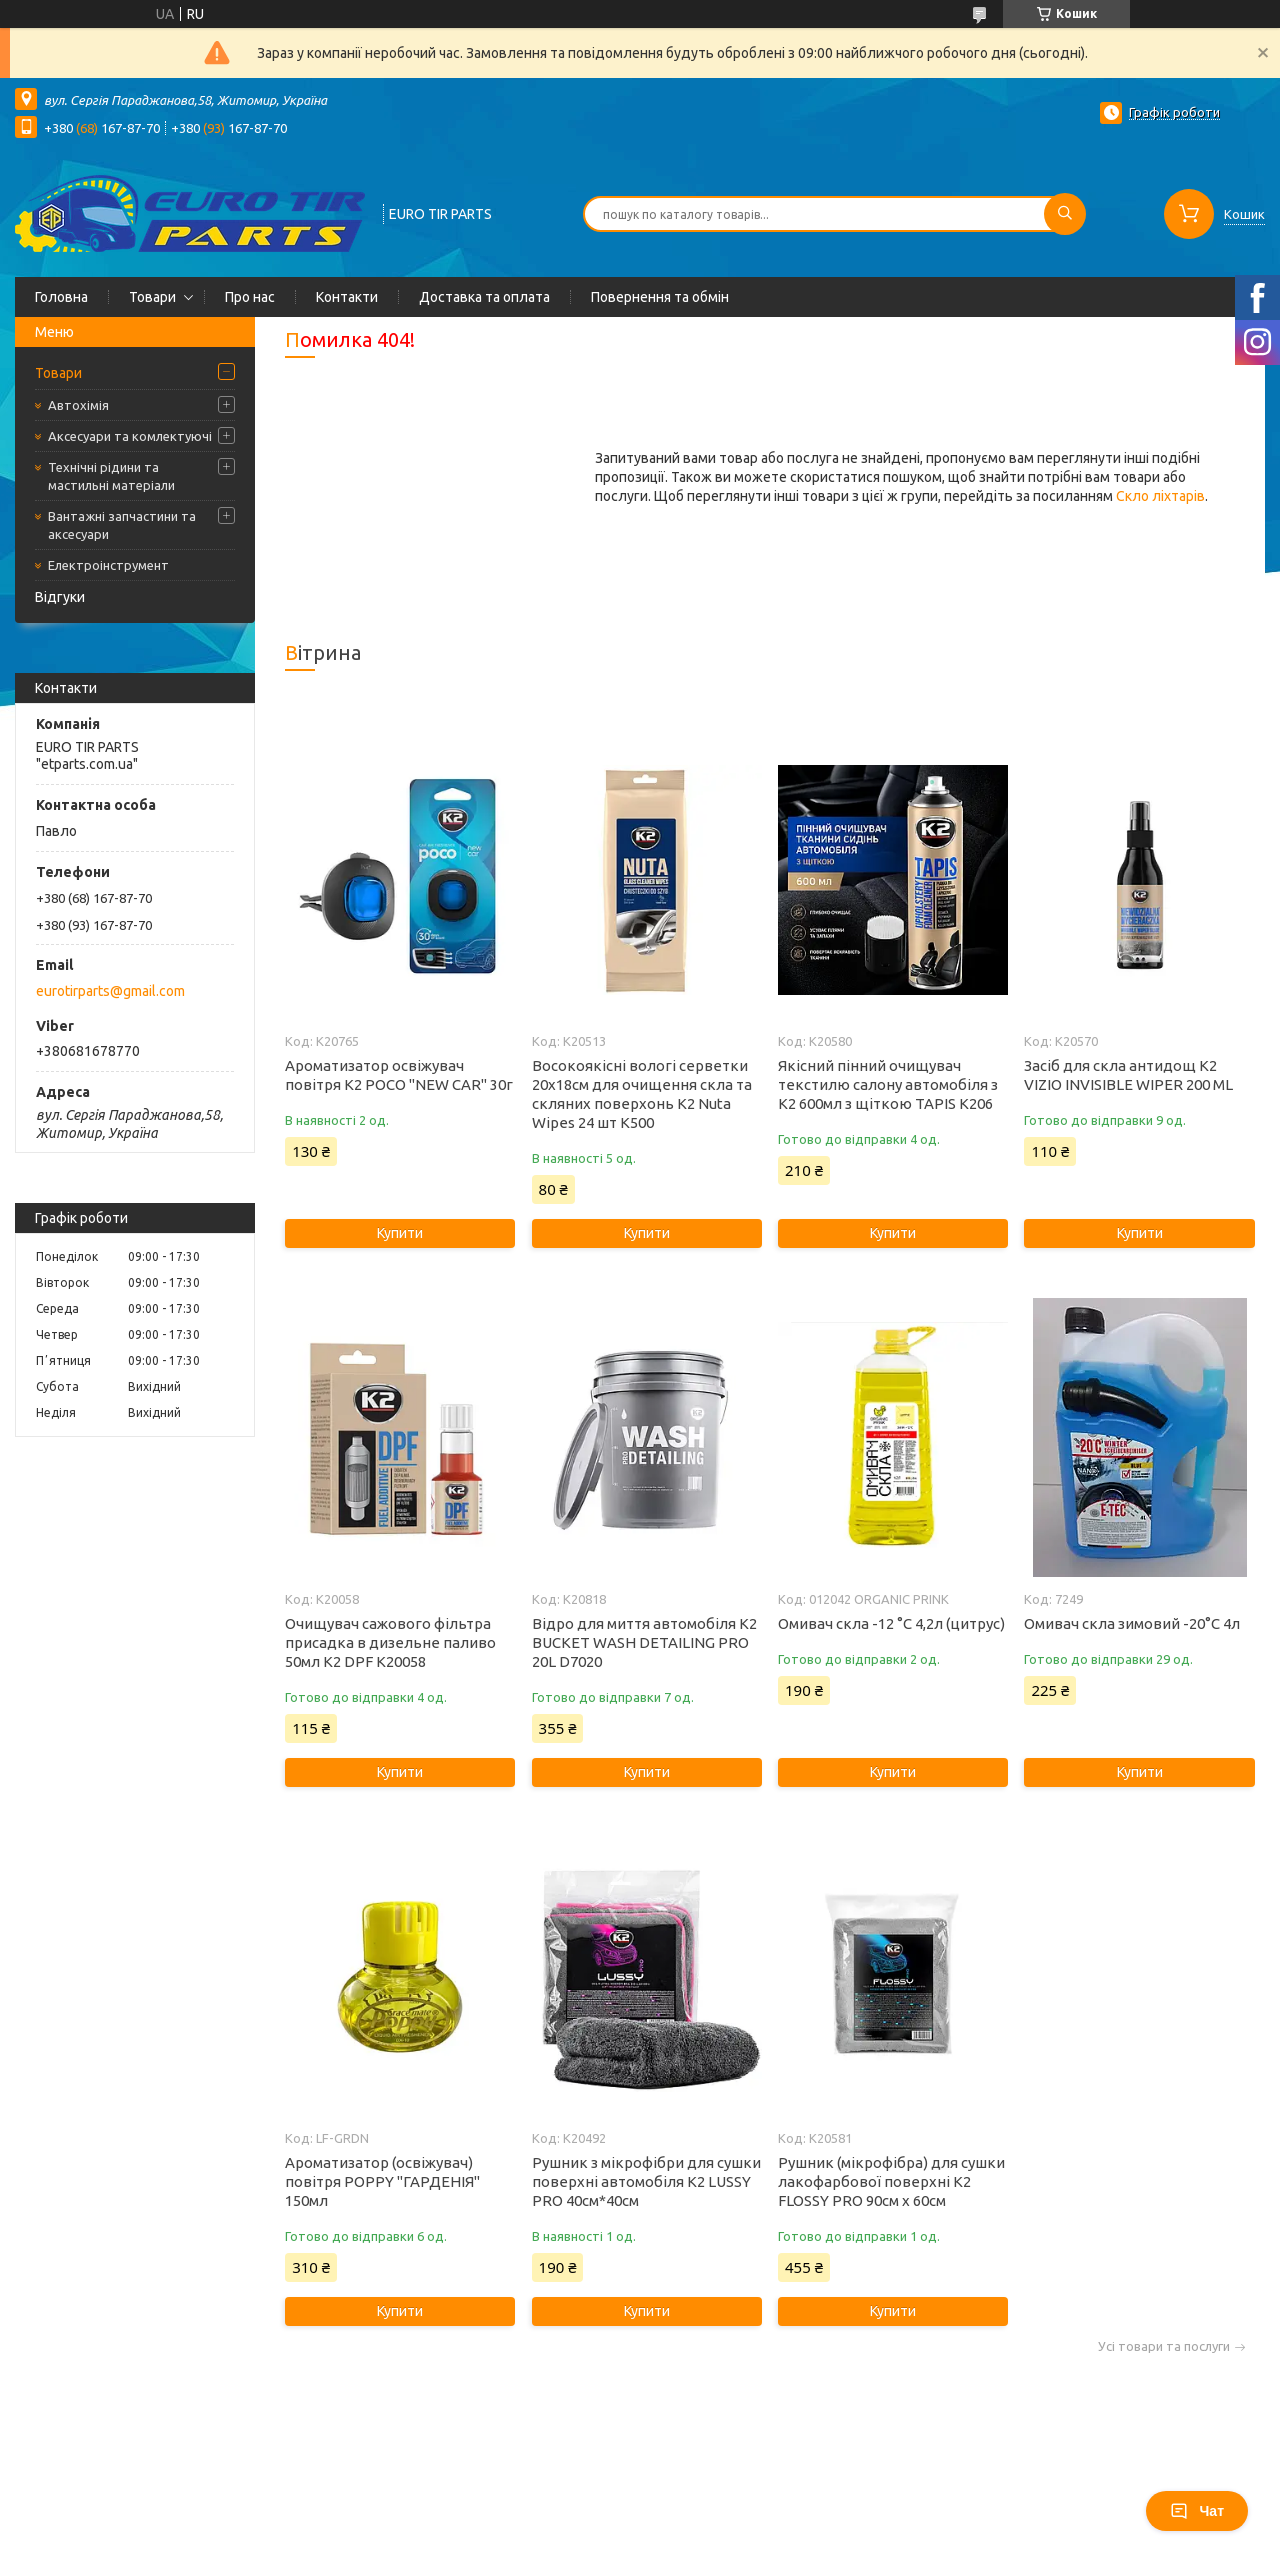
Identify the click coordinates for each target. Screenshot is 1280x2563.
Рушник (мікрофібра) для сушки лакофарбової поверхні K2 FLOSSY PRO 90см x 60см (891, 2181)
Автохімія (78, 405)
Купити (400, 1233)
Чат (1197, 2511)
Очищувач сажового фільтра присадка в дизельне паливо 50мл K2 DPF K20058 (390, 1642)
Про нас (250, 297)
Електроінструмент (108, 565)
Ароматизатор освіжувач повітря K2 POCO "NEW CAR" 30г (399, 1075)
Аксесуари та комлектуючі (130, 436)
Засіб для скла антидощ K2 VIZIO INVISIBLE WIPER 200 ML (1128, 1075)
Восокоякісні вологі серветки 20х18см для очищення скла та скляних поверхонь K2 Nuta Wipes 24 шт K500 (642, 1094)
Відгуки (60, 597)
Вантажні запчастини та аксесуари (122, 525)
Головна (61, 297)
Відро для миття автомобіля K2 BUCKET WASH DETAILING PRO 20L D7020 (644, 1642)
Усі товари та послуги (1164, 2346)
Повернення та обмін (660, 297)
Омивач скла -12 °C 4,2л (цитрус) (891, 1623)
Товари (152, 297)
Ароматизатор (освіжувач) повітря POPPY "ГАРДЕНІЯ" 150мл (382, 2181)
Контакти (347, 297)
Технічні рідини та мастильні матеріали (111, 476)
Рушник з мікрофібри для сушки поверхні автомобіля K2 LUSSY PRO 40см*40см (646, 2181)
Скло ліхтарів (1160, 496)
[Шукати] (1065, 214)
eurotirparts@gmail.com (110, 991)
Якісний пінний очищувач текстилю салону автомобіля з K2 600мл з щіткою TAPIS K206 (888, 1084)
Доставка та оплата (484, 297)
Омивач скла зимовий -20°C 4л (1132, 1623)
